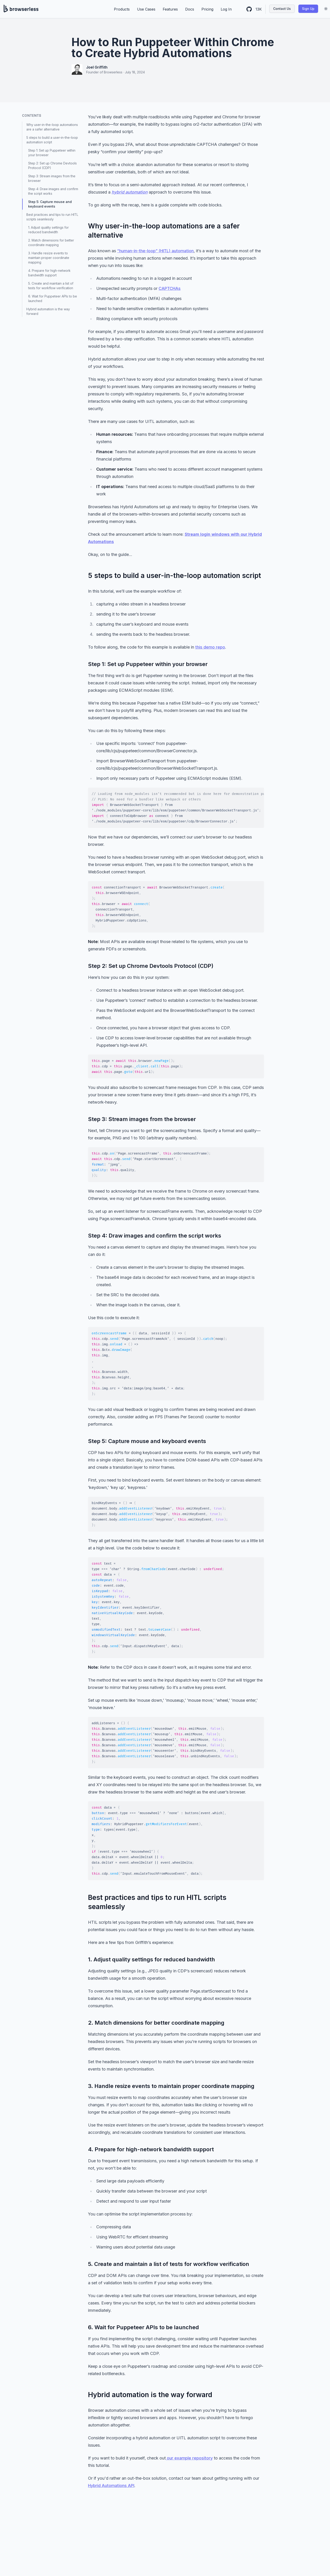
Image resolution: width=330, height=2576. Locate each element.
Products (122, 9)
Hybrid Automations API (111, 2491)
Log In (226, 9)
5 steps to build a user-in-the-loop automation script (52, 140)
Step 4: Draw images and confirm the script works (53, 191)
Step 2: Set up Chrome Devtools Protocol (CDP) (52, 165)
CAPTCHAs (170, 288)
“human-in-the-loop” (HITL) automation (155, 250)
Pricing (207, 9)
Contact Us (282, 9)
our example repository (189, 2463)
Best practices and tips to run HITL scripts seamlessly (52, 217)
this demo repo (210, 647)
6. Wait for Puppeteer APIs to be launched (52, 298)
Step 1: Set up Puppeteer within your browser (51, 152)
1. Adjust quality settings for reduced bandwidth (48, 229)
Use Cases (146, 9)
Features (170, 9)
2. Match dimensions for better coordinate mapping (51, 242)
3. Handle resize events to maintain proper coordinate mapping (48, 257)
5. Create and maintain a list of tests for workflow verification (50, 285)
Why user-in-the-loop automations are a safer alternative (52, 127)
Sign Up (308, 9)
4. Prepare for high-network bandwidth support (49, 273)
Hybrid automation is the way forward (48, 311)
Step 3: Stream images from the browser (51, 178)
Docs (189, 9)
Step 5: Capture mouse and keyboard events (50, 204)
